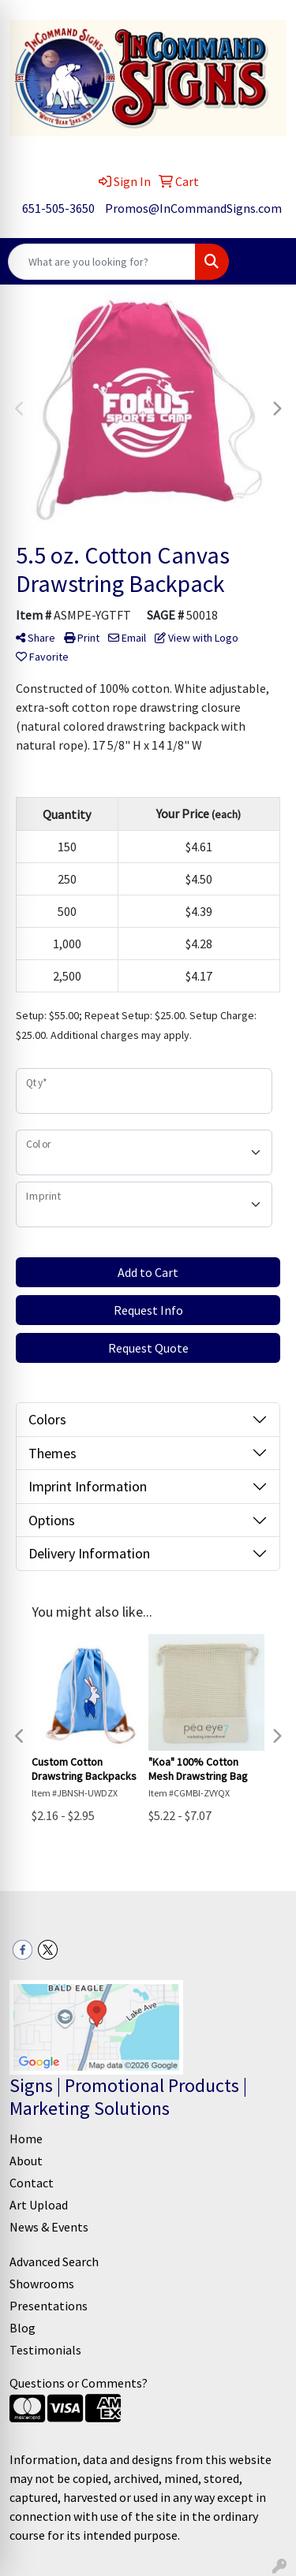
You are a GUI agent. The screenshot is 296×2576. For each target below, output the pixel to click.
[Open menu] (264, 261)
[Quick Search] (102, 262)
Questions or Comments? (78, 2383)
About (26, 2160)
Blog (22, 2328)
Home (26, 2138)
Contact (31, 2183)
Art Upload (38, 2205)
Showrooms (41, 2283)
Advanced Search (54, 2261)
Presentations (48, 2306)
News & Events (48, 2227)
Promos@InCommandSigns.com (193, 208)
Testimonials (45, 2350)
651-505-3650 (58, 208)
